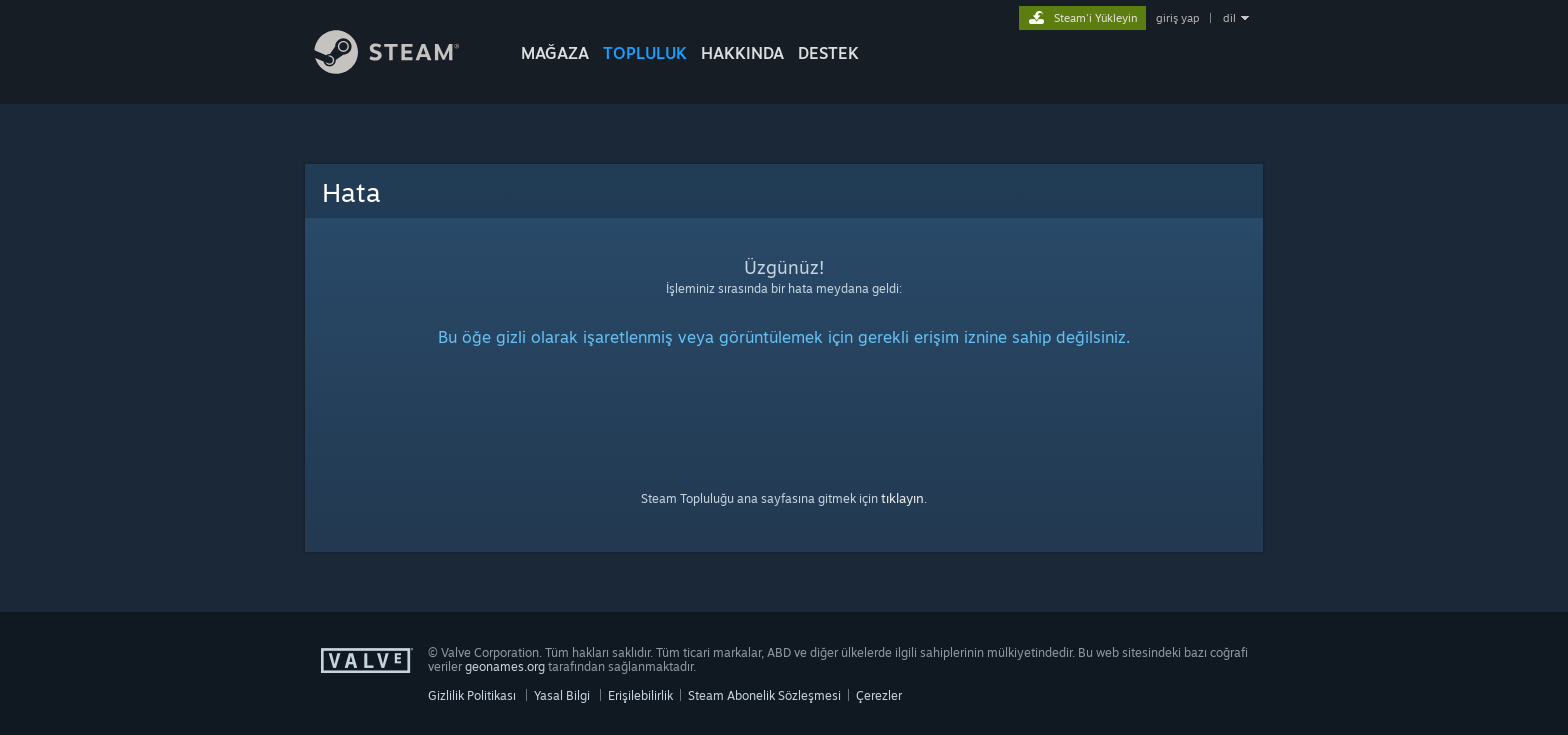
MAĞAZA (555, 53)
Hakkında (742, 53)
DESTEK (828, 53)
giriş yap (1177, 18)
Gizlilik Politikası (472, 695)
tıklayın (902, 498)
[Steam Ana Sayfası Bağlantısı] (402, 68)
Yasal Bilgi (562, 695)
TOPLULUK (645, 53)
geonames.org (505, 666)
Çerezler (879, 695)
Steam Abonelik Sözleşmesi (764, 695)
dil (1229, 18)
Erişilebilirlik (640, 695)
